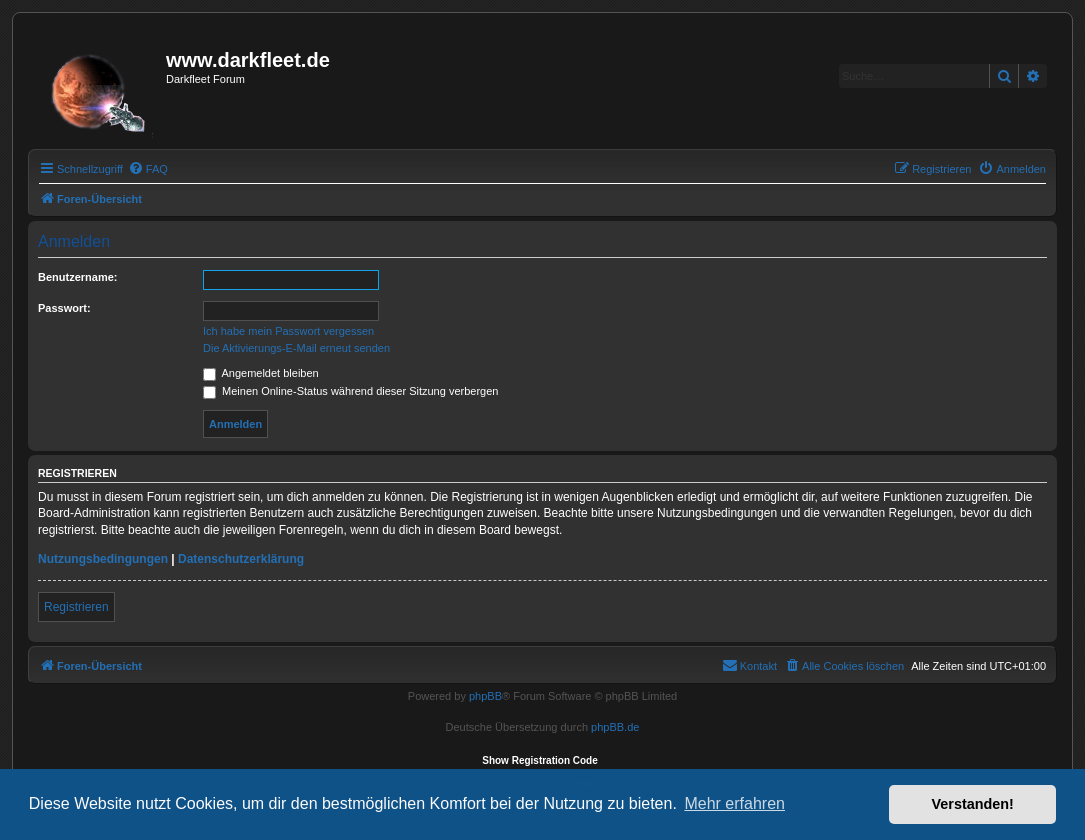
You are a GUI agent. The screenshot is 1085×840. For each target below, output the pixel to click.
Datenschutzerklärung (241, 559)
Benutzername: (77, 277)
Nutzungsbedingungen (103, 559)
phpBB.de (615, 727)
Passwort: (64, 308)
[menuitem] (148, 169)
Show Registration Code (540, 760)
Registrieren (76, 607)
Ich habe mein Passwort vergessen (288, 331)
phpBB (485, 696)
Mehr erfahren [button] (734, 803)
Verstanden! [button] (973, 804)
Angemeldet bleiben (261, 373)
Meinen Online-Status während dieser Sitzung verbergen (350, 391)
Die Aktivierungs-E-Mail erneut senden (296, 348)
